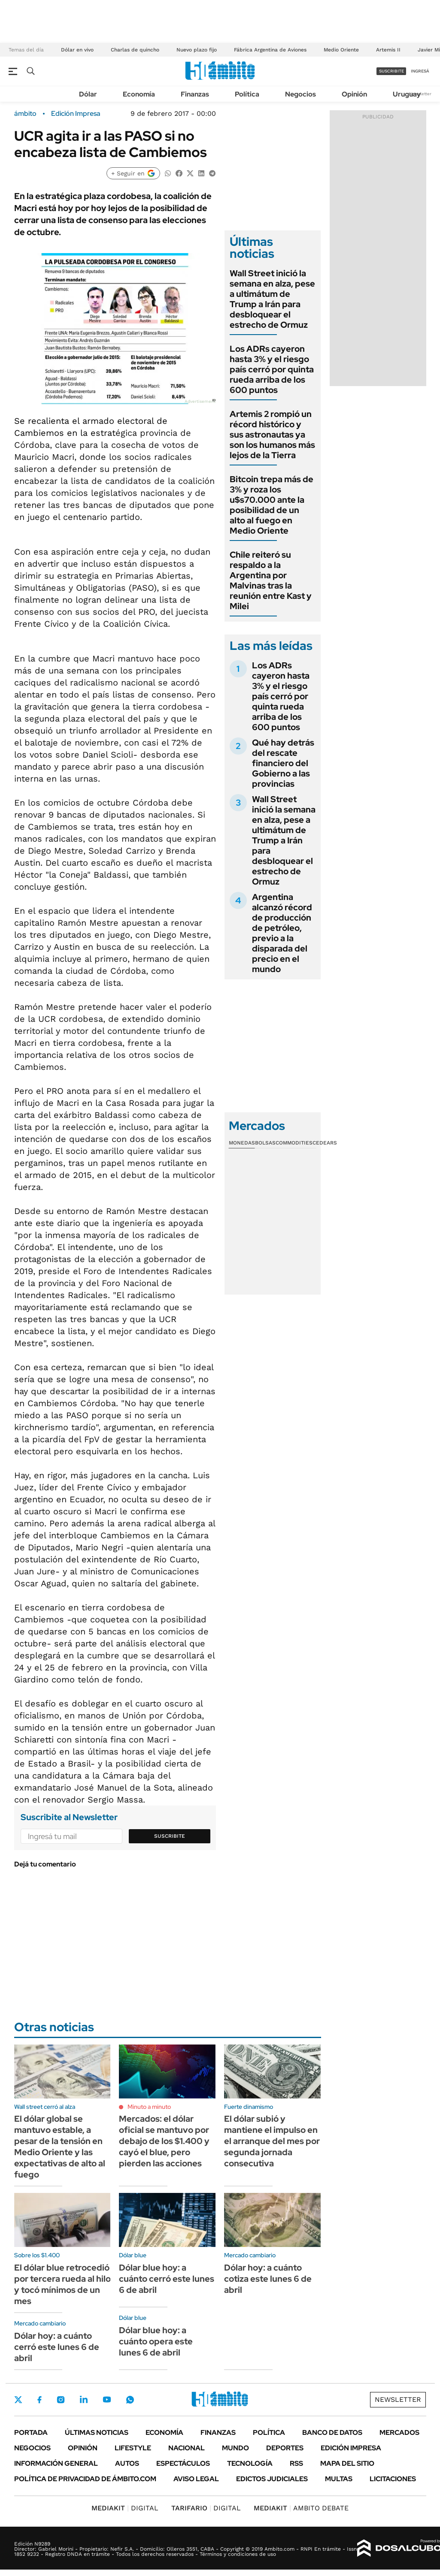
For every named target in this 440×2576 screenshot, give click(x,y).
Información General (56, 2463)
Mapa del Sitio (347, 2463)
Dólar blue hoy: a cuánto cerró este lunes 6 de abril (166, 2278)
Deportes (284, 2447)
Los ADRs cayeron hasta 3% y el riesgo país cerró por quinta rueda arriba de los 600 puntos (272, 369)
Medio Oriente (341, 50)
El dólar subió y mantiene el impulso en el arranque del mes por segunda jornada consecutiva (272, 2141)
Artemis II (388, 50)
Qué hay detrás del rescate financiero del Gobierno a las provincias (283, 763)
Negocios (300, 94)
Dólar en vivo (77, 50)
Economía (139, 94)
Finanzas (195, 94)
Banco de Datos (332, 2432)
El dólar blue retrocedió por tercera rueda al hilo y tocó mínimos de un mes (62, 2284)
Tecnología (250, 2463)
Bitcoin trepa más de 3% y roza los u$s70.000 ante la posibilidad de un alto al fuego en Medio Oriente (271, 505)
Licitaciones (393, 2478)
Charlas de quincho (135, 50)
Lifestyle (133, 2447)
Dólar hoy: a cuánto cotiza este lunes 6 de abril (268, 2278)
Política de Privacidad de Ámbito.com (85, 2478)
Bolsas (265, 1143)
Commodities (294, 1143)
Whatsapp (130, 2400)
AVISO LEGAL (196, 2478)
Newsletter (398, 2399)
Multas (338, 2478)
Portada (31, 2432)
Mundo (235, 2447)
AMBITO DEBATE (301, 2508)
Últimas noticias (96, 2432)
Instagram (60, 2400)
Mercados (399, 2432)
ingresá (420, 71)
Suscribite (169, 1836)
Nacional (186, 2447)
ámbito (25, 113)
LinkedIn (84, 2400)
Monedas (242, 1143)
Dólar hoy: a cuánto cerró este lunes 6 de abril (56, 2347)
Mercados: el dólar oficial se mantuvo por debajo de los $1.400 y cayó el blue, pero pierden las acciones (164, 2141)
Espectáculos (183, 2463)
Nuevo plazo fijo (196, 50)
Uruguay (407, 94)
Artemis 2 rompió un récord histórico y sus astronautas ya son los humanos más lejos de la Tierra (272, 434)
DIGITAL (124, 2508)
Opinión (354, 94)
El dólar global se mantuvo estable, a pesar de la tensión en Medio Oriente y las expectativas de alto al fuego (59, 2146)
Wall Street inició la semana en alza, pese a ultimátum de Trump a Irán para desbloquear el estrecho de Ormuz (272, 299)
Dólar (88, 94)
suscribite (391, 71)
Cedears (325, 1143)
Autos (127, 2463)
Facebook (39, 2400)
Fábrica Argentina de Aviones (270, 50)
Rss (296, 2463)
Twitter (18, 2399)
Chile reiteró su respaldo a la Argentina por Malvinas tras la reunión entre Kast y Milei (271, 580)
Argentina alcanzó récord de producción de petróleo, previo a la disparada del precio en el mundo (282, 933)
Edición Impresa (351, 2447)
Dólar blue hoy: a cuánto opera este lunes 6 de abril (156, 2341)
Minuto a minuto (149, 2107)
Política (247, 94)
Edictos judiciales (272, 2478)
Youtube (107, 2399)
